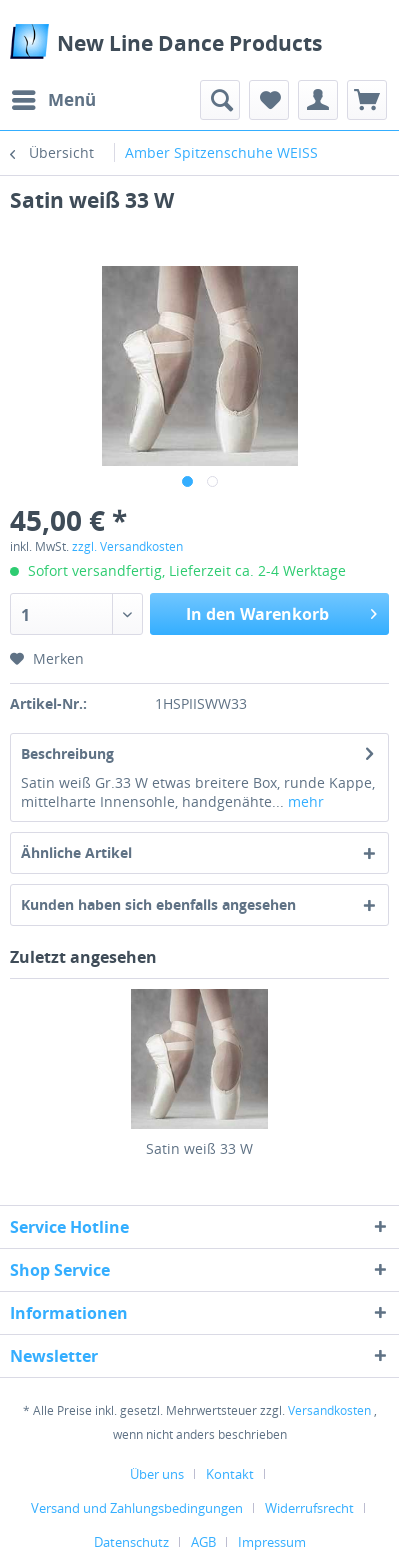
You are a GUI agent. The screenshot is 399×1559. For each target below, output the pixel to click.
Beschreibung (67, 753)
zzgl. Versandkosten (127, 546)
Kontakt (230, 1474)
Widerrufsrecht (309, 1508)
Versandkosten (329, 1410)
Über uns (157, 1474)
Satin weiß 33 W (199, 1148)
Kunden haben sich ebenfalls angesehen (158, 904)
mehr (304, 801)
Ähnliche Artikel (76, 852)
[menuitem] (53, 100)
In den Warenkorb (281, 611)
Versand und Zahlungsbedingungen (137, 1508)
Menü (54, 97)
